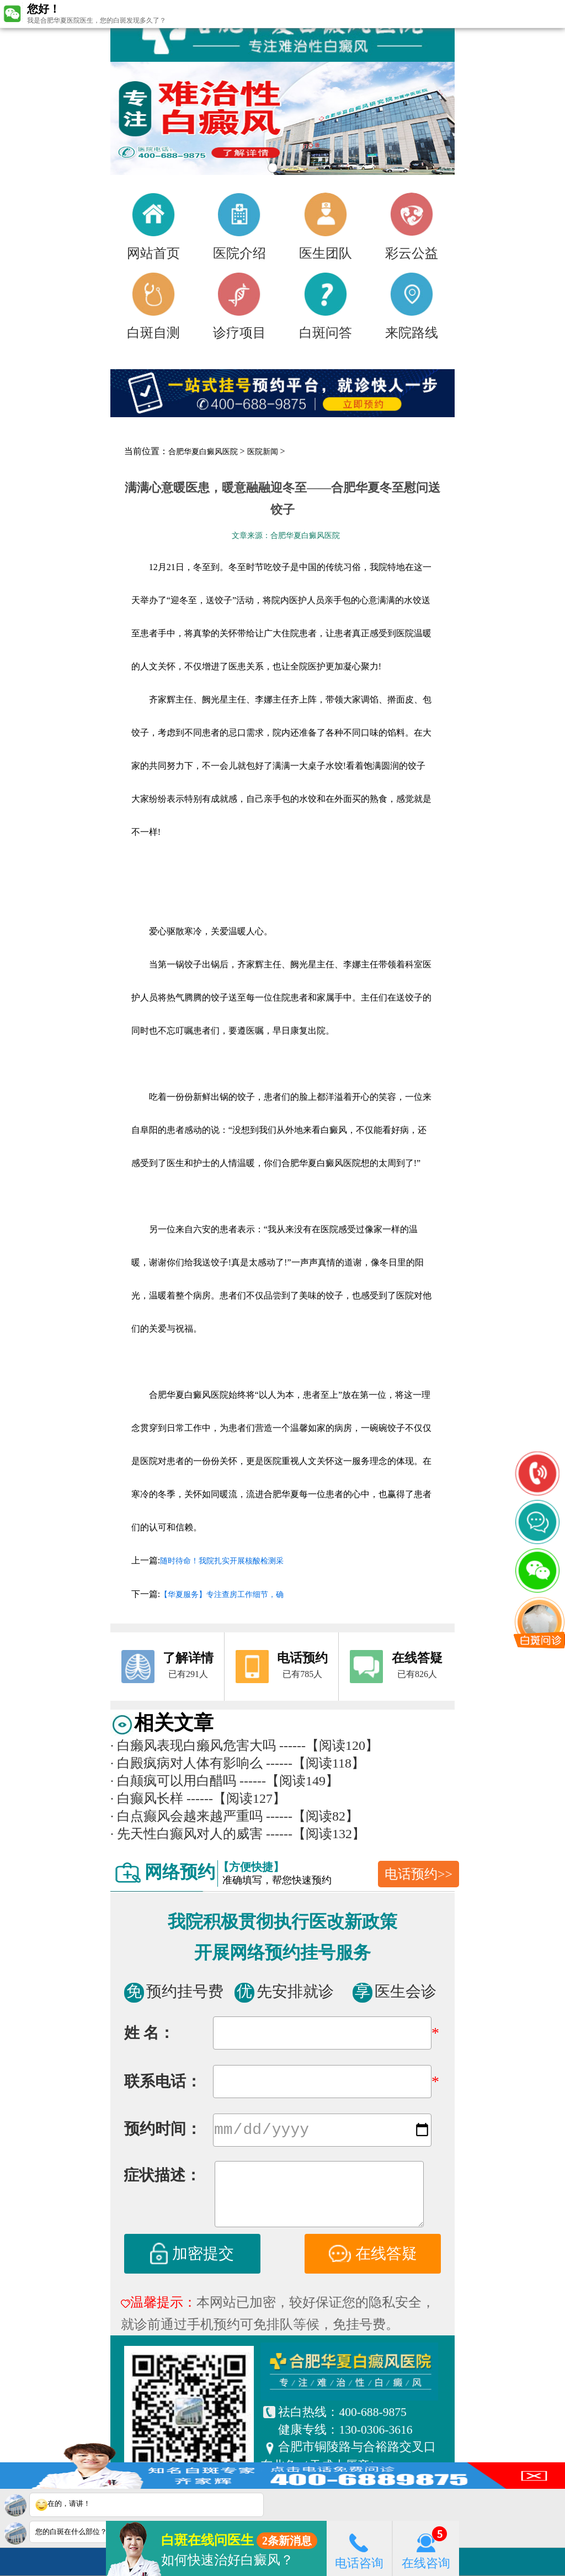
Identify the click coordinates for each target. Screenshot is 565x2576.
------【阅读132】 (315, 1834)
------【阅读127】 (236, 1798)
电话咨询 (359, 2548)
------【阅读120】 (329, 1745)
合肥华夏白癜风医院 (203, 452)
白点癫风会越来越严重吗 (186, 1816)
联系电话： (162, 2081)
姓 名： (149, 2032)
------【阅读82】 (312, 1816)
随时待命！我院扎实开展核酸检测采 (222, 1561)
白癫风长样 (146, 1798)
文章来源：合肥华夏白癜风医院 (286, 535)
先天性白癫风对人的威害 (186, 1834)
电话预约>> (418, 1874)
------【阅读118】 (315, 1763)
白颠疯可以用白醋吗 (173, 1781)
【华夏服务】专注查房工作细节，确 (222, 1594)
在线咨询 (426, 2548)
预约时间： (162, 2130)
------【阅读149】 (289, 1781)
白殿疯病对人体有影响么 (186, 1763)
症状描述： (162, 2177)
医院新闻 (262, 452)
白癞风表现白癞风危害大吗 (193, 1745)
